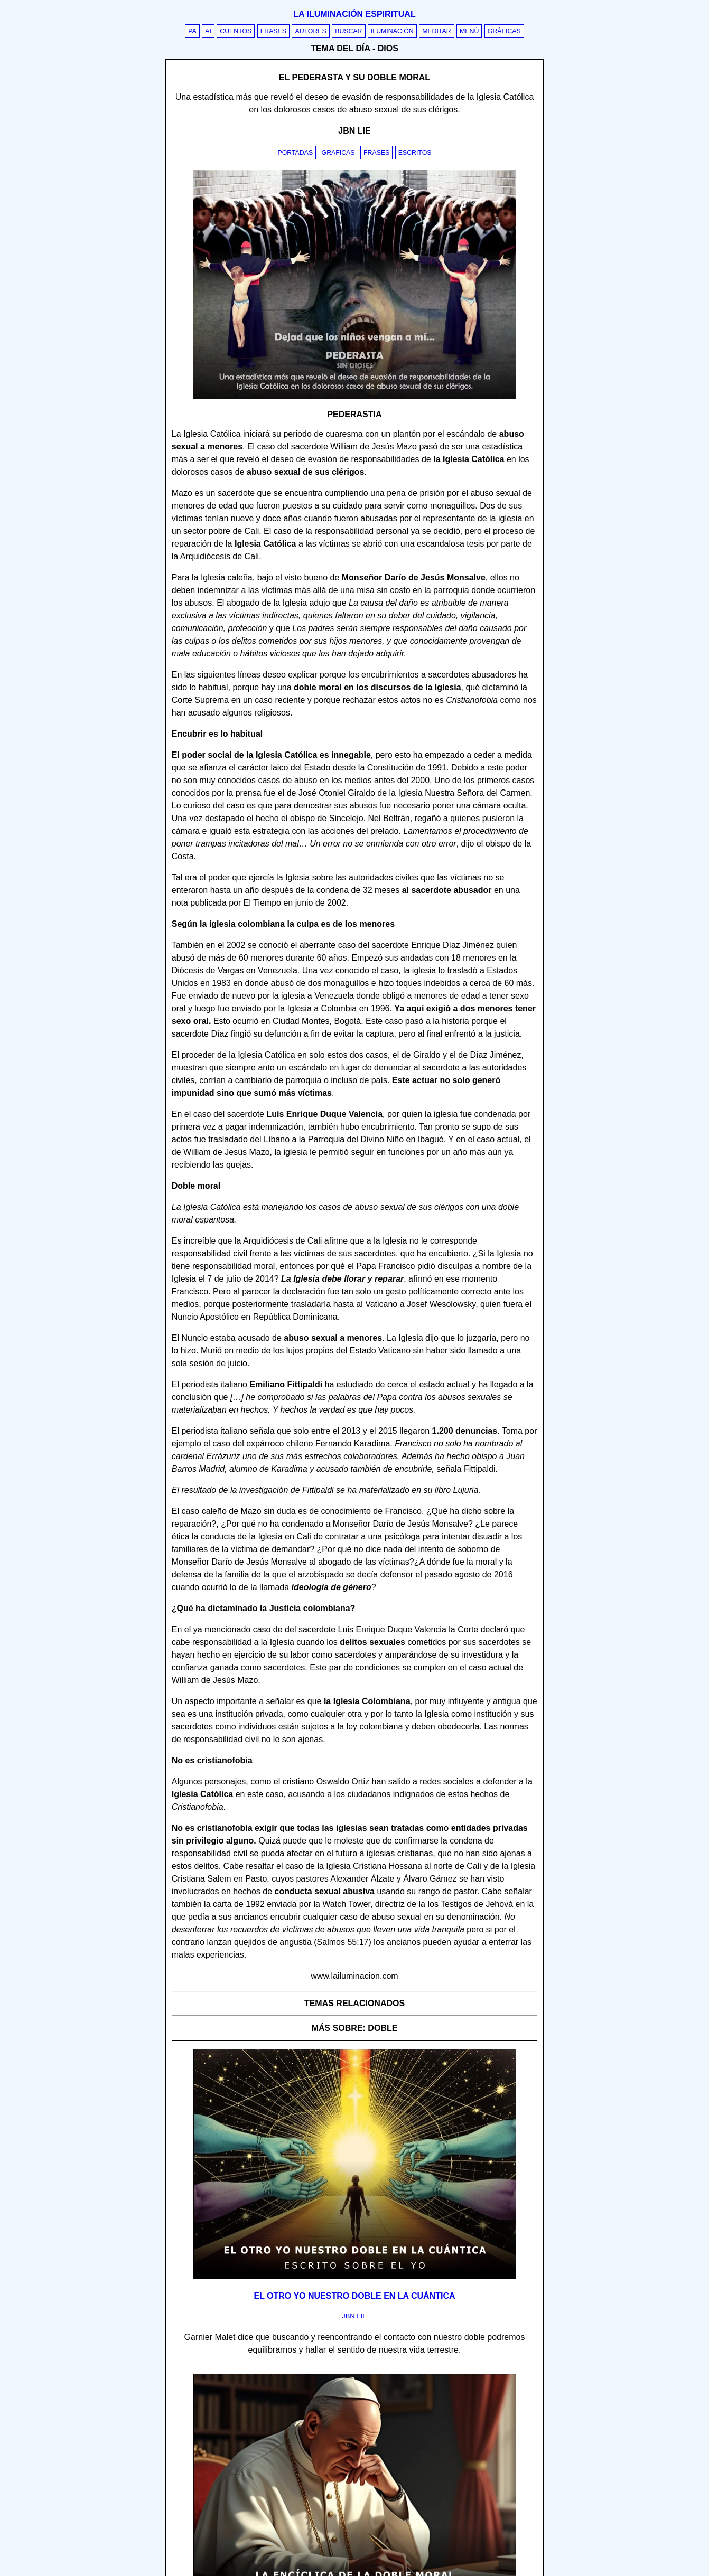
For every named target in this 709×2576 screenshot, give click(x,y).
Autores (310, 31)
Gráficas (504, 31)
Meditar (436, 31)
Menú (469, 31)
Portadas (295, 152)
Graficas (338, 152)
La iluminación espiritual (354, 14)
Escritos (415, 152)
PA (192, 31)
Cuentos (235, 31)
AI (208, 31)
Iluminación (392, 31)
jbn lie (354, 2316)
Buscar (348, 31)
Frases (273, 31)
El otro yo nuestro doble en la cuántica (354, 2295)
